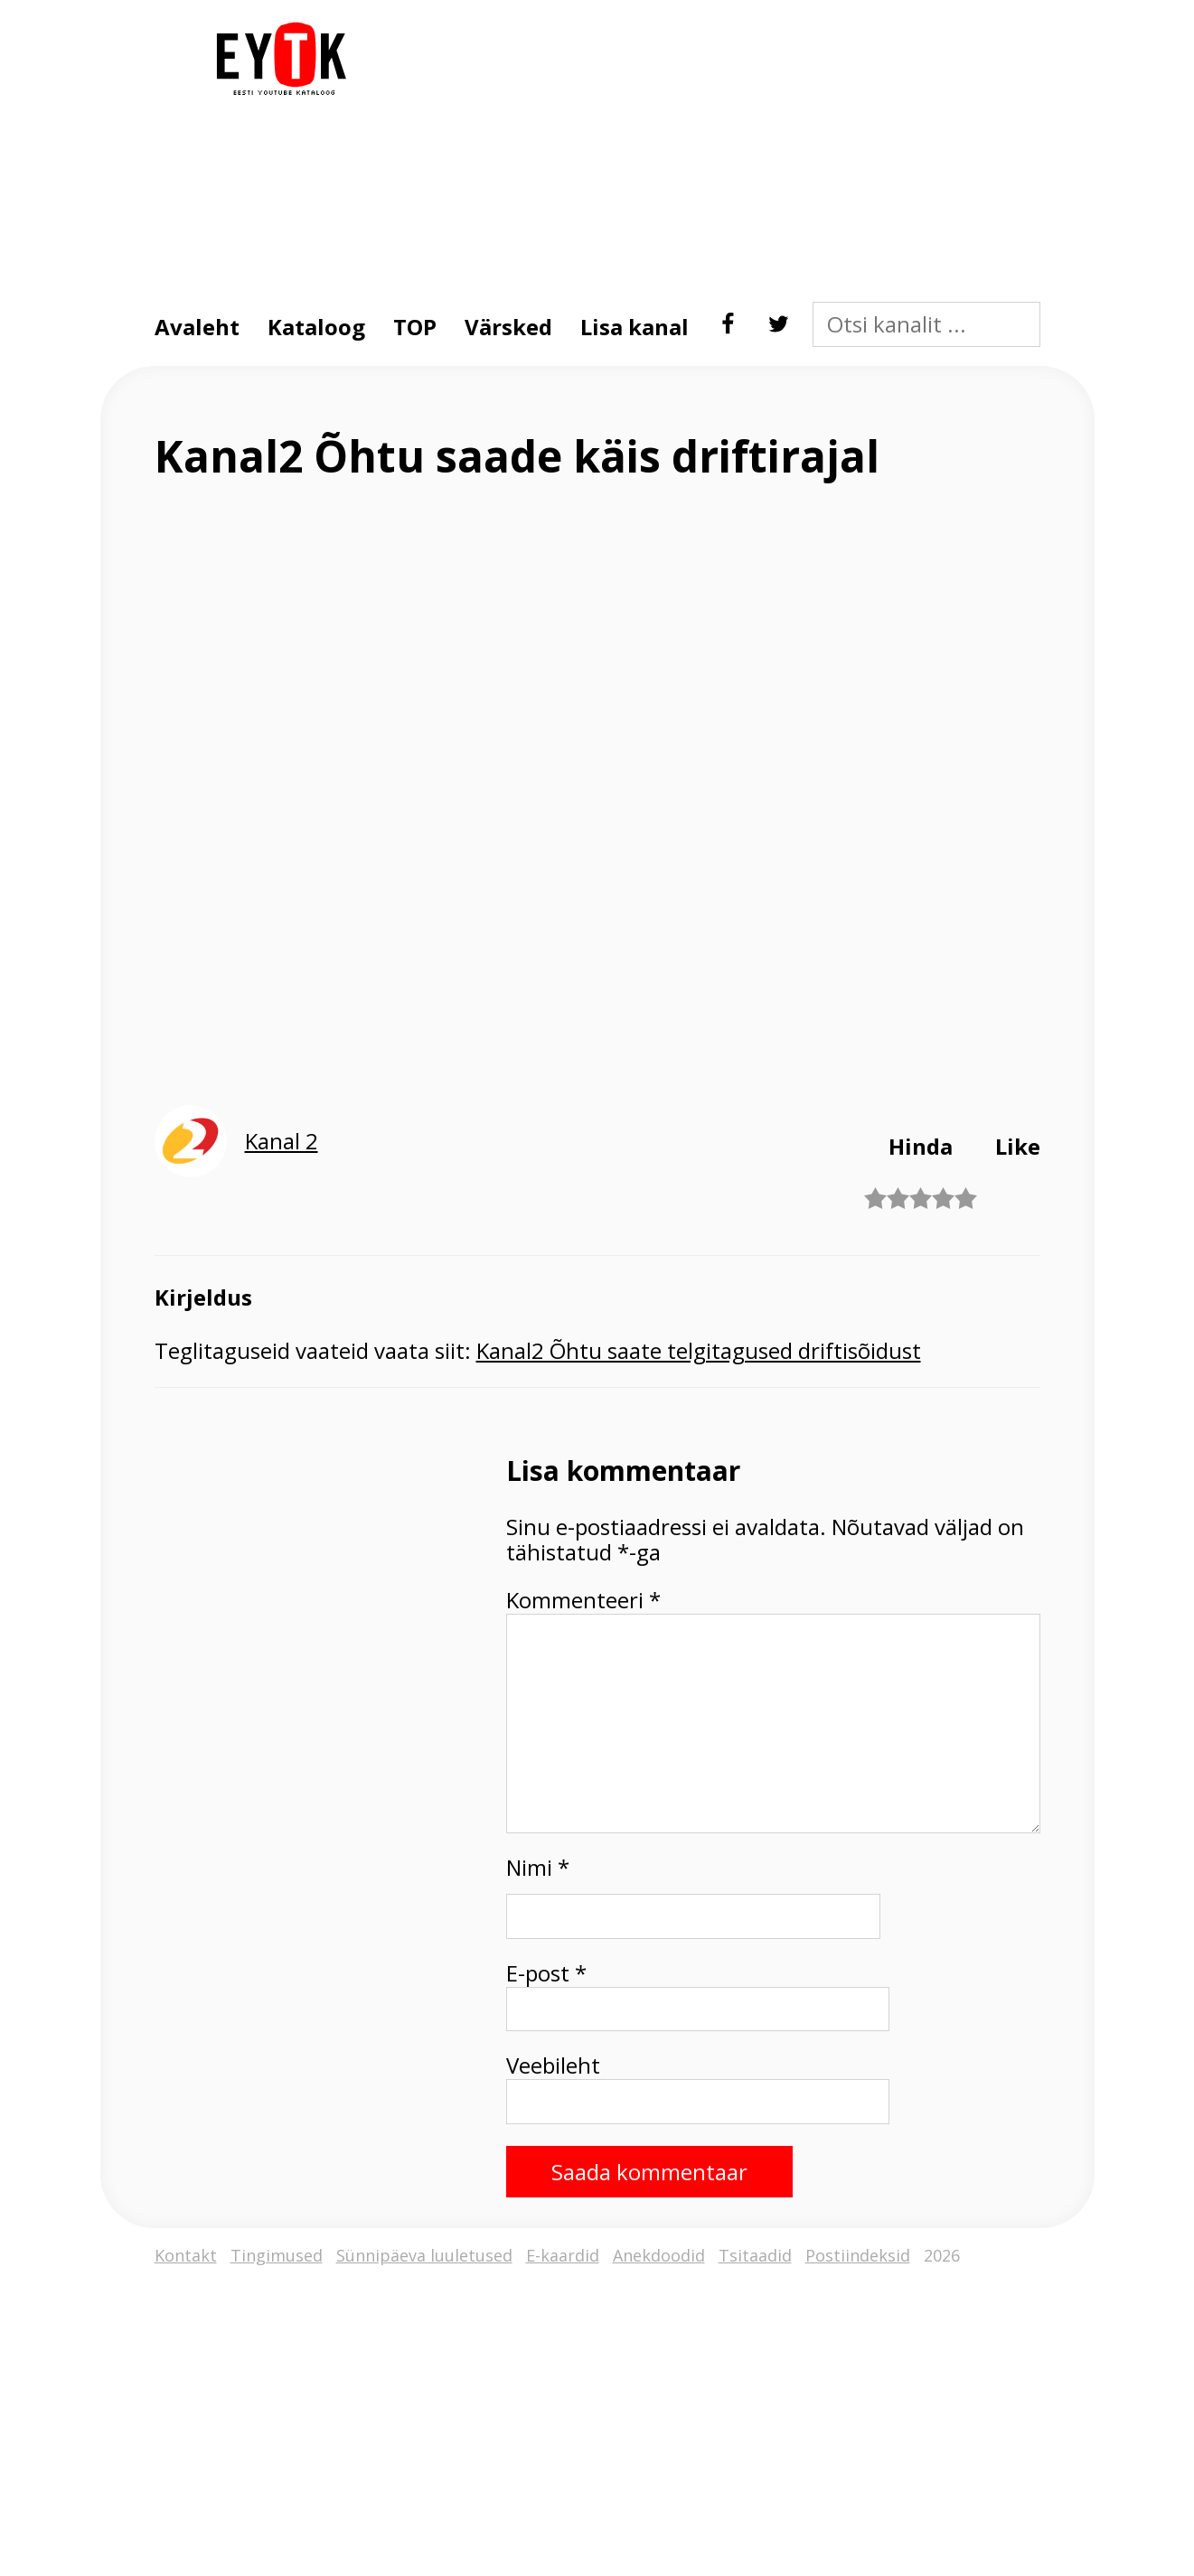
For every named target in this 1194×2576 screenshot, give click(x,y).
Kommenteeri (583, 1601)
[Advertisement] (701, 148)
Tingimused (276, 2255)
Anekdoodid (659, 2255)
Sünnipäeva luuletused (424, 2255)
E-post (546, 1974)
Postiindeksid (857, 2255)
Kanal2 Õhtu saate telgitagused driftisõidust (698, 1350)
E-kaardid (562, 2255)
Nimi (537, 1868)
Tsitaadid (755, 2255)
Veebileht (553, 2066)
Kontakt (186, 2255)
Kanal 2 (281, 1141)
